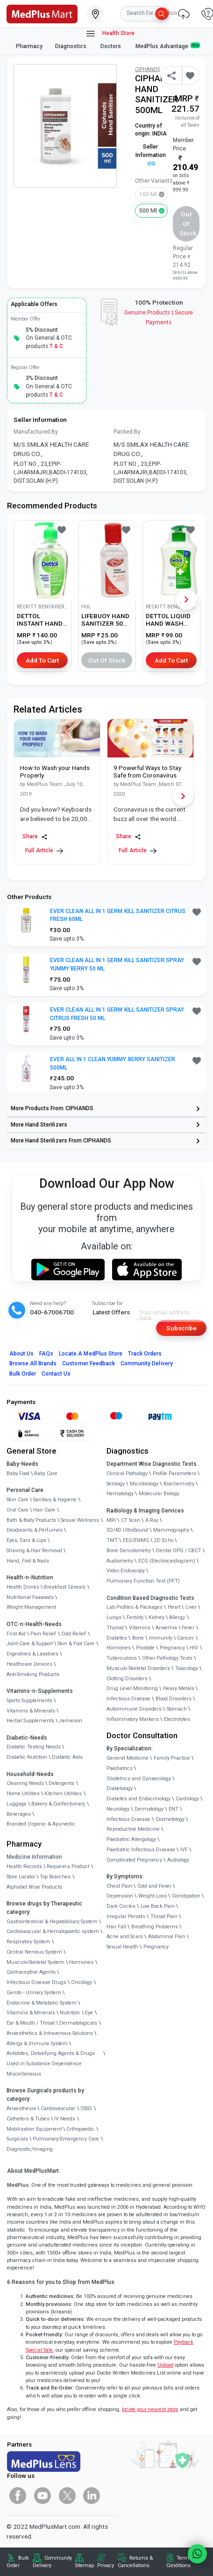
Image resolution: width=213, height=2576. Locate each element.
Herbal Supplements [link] (30, 1721)
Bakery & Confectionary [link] (58, 1804)
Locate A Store (90, 1353)
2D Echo (163, 1540)
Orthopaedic (80, 2129)
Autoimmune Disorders (134, 1709)
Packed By (127, 431)
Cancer (185, 1638)
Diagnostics (71, 46)
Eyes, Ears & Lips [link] (26, 1540)
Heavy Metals (178, 1688)
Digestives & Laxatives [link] (32, 1654)
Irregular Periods (125, 1916)
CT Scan (130, 1520)
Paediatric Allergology (131, 1839)
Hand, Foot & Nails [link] (28, 1561)
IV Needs (64, 2119)
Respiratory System (28, 1942)
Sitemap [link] (84, 2565)
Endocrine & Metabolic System (42, 2003)
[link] (42, 13)
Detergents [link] (61, 1783)
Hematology (120, 1494)
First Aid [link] (16, 1634)
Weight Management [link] (31, 1607)
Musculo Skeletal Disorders (138, 1668)
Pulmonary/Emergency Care (66, 2139)
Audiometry (119, 1561)
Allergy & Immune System (37, 2044)
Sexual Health (122, 1947)
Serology (115, 1484)
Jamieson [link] (70, 1721)
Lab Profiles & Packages (134, 1607)
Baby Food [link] (18, 1473)
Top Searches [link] (55, 1877)
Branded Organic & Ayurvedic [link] (41, 1824)
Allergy (177, 1617)
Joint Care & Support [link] (30, 1644)
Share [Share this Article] (35, 836)
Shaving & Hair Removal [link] (34, 1551)
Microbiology (144, 1484)
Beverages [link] (19, 1814)
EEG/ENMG (136, 1540)
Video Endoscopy (125, 1571)
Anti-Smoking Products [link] (33, 1674)
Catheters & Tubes (28, 2119)
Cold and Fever (154, 1886)
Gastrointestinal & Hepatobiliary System (52, 1922)
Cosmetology (170, 1819)
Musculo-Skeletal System (35, 1962)
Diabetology (119, 1788)
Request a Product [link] (68, 1866)
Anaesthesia (21, 2108)
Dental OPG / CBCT (178, 1551)
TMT (112, 1540)
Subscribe (181, 1328)
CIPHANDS (147, 69)
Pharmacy (29, 46)
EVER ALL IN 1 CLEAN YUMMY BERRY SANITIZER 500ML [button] (113, 1063)
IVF (184, 1850)
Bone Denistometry (128, 1551)
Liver (191, 1607)
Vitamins (139, 1628)
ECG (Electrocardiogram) (166, 1561)
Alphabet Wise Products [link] (34, 1887)
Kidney (156, 1617)
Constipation (186, 1896)
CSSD (86, 2108)
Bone (138, 1638)
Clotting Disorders (127, 1679)
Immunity (160, 1638)
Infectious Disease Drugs (36, 1982)
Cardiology (187, 1799)
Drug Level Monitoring (132, 1688)
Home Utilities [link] (23, 1794)
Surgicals (17, 2139)
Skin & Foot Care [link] (75, 1644)
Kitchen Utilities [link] (63, 1794)
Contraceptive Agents (31, 1972)
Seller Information (150, 154)
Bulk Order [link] (18, 2562)
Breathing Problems (154, 1927)
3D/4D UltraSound (127, 1530)
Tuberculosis (121, 1658)
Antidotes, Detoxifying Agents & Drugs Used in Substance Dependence (51, 2058)
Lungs (113, 1617)
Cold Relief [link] (73, 1634)
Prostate (145, 1648)
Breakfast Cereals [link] (64, 1587)
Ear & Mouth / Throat (31, 2023)
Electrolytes (177, 1719)
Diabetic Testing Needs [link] (34, 1747)
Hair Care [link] (44, 1510)
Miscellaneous (24, 2074)
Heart (174, 1607)
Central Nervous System (34, 1952)
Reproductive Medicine (133, 1829)
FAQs (46, 1353)
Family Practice (172, 1758)
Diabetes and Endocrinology (138, 1799)
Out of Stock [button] (187, 223)
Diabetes (116, 1638)
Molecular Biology (159, 1494)
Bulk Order (22, 1373)
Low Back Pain (158, 1906)
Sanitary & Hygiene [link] (55, 1500)
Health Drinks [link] (23, 1587)
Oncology (81, 1982)
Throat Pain (164, 1916)
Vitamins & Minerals (31, 2013)
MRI (111, 1520)
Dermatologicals (78, 2023)
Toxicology (186, 1668)
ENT (173, 1809)
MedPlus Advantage (167, 46)
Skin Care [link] (17, 1500)
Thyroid (115, 1628)
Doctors (111, 46)
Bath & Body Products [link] (31, 1520)
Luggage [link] (17, 1804)
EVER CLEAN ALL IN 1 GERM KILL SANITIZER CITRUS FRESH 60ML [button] (118, 915)
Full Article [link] (44, 850)
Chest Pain (119, 1886)
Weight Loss (152, 1896)
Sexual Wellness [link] (80, 1520)
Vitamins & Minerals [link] (31, 1711)
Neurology (117, 1809)
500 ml (148, 210)
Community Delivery (147, 1363)
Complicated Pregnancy (134, 1860)
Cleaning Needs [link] (25, 1783)
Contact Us (56, 1373)
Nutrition (70, 2013)
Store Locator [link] (21, 1877)
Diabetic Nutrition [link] (27, 1757)
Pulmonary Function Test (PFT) (143, 1581)
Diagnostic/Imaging (30, 2149)
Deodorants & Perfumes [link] (35, 1530)
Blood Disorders (174, 1699)
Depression (119, 1896)
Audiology (178, 1860)
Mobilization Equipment (34, 2129)
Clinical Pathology (127, 1473)
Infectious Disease (128, 1699)
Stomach (177, 1709)
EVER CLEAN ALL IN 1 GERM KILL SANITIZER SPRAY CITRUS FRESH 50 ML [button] (117, 1013)
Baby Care (45, 1473)
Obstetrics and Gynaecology (138, 1779)
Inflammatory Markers (132, 1719)
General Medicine (127, 1758)
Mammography (171, 1530)
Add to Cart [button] (42, 660)
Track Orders (145, 1353)
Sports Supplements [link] (29, 1701)
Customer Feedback (88, 1363)
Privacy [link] (105, 2565)
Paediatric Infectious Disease (140, 1850)
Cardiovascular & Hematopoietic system (53, 1931)
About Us (21, 1353)
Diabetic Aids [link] (67, 1757)
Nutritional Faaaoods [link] (30, 1597)
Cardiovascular (58, 2108)
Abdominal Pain (166, 1937)
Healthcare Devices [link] (29, 1664)
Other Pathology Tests (167, 1658)
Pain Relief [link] (43, 1634)
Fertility (135, 1617)
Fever (188, 1628)
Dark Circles (120, 1906)
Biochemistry (178, 1484)
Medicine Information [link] (34, 1857)
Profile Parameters (174, 1473)
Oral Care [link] (17, 1510)
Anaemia (166, 1628)
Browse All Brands (33, 1363)
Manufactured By (36, 431)
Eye (89, 2013)
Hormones (81, 1962)
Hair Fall (116, 1927)
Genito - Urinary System (34, 1993)
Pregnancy (172, 1648)
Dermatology (149, 1809)
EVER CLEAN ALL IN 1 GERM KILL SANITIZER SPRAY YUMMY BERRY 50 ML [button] (117, 964)
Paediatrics (119, 1768)
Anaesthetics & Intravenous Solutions (50, 2033)
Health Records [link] (24, 1866)
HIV (194, 1648)
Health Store (110, 33)
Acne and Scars (124, 1937)
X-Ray (151, 1520)
